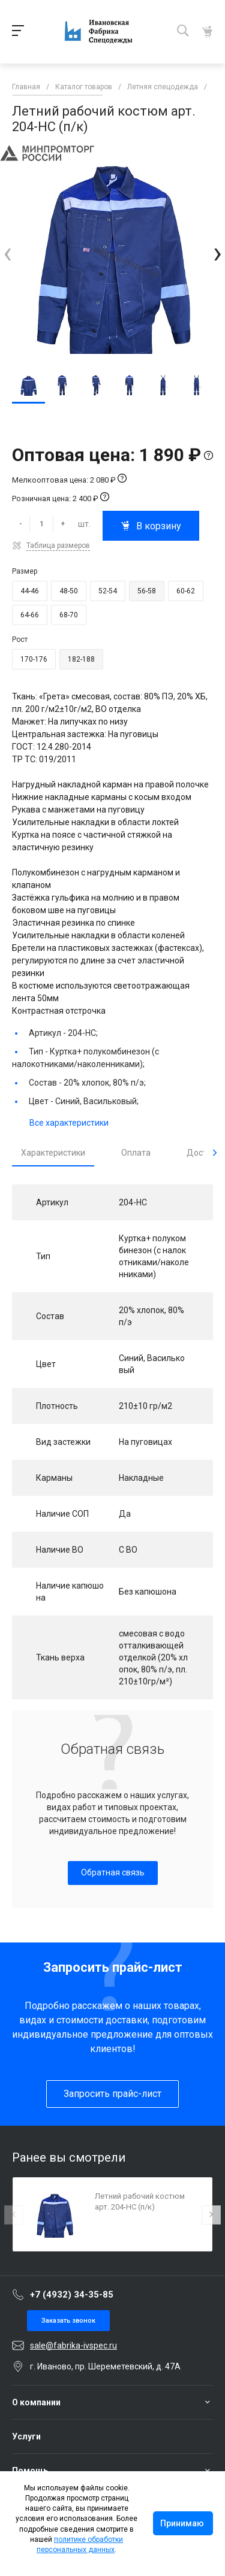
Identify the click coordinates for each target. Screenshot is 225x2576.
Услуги (26, 2436)
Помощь (30, 2470)
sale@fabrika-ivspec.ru (73, 2345)
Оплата (136, 1152)
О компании (36, 2402)
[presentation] (7, 253)
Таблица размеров (58, 545)
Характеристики (53, 1152)
